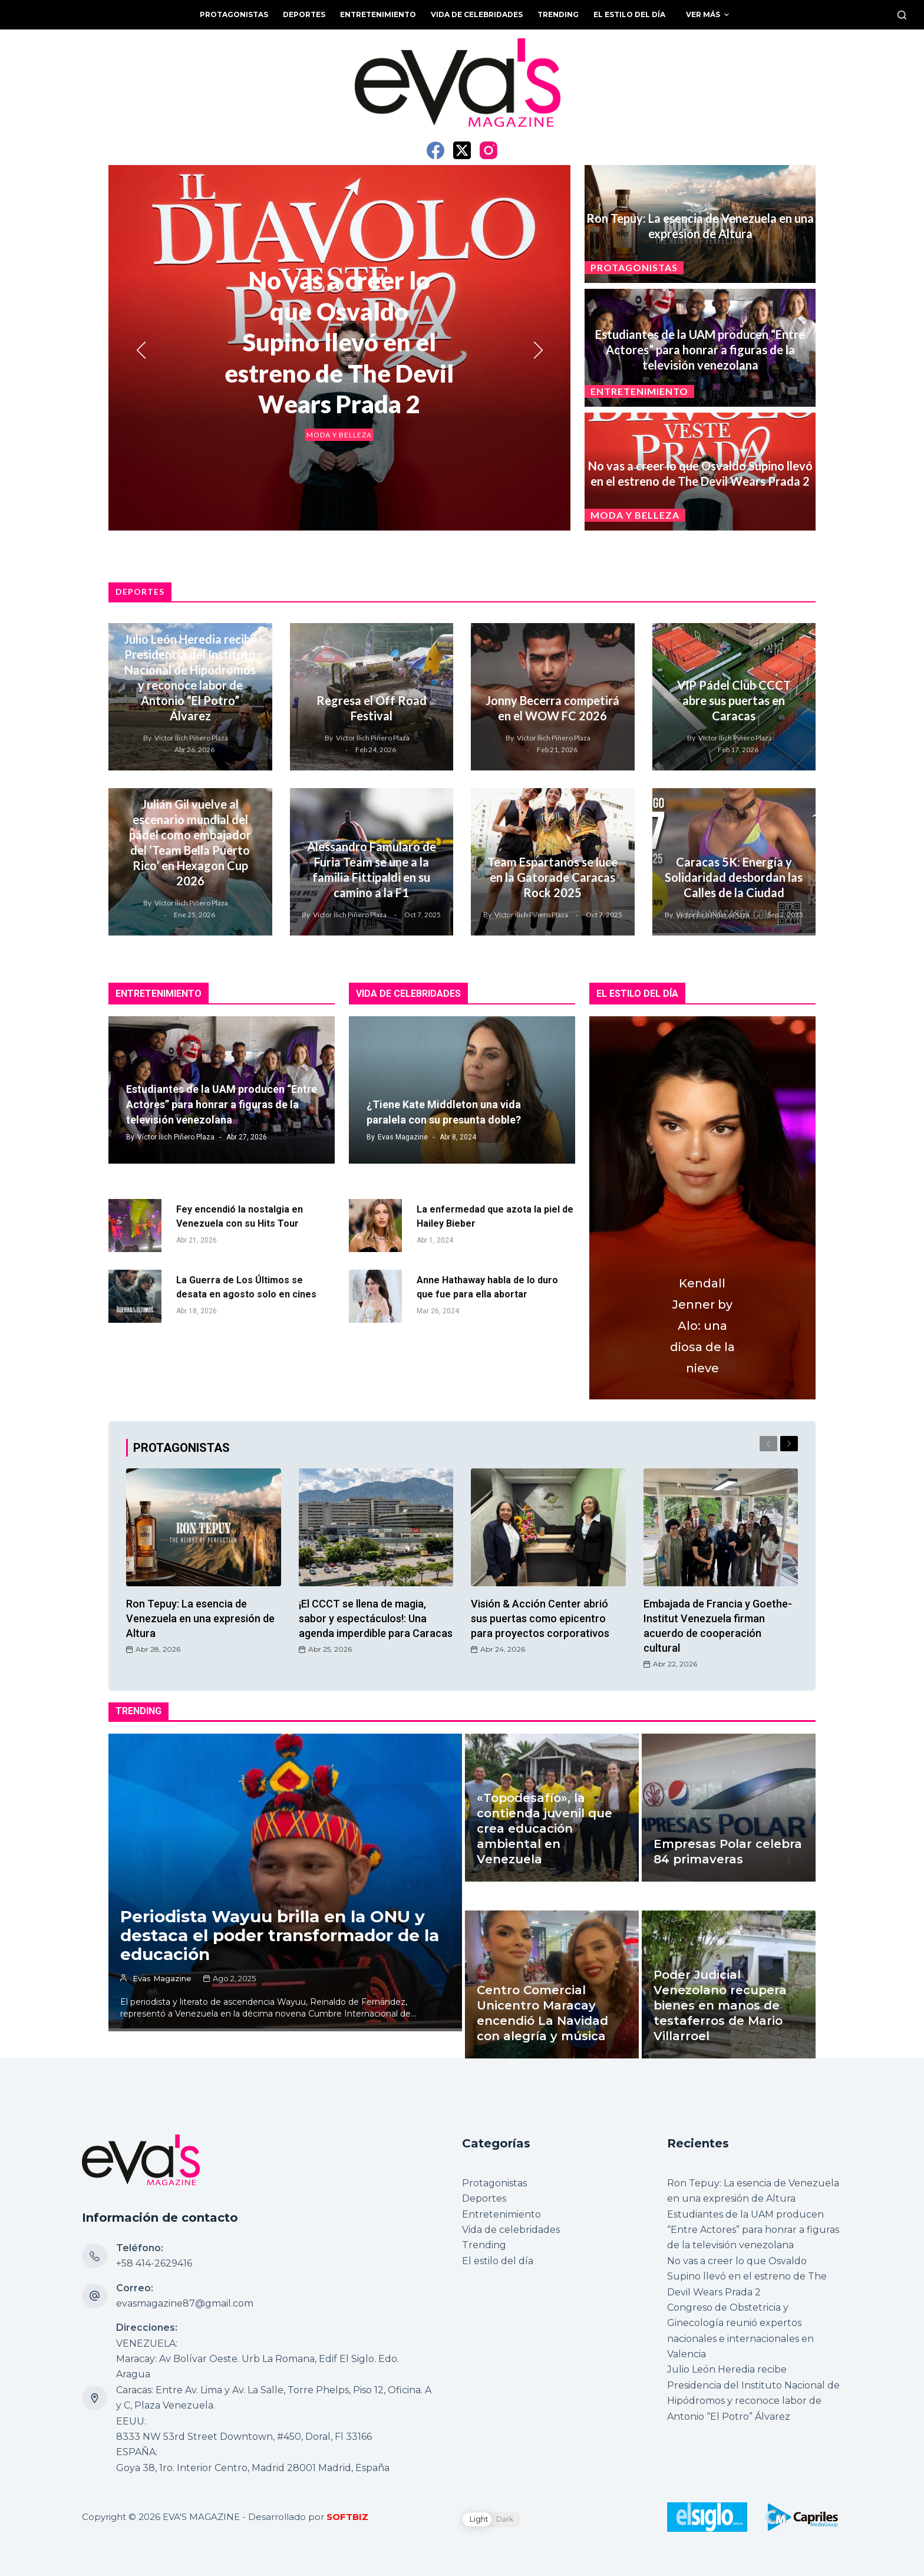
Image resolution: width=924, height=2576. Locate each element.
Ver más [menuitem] (709, 14)
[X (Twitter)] (462, 150)
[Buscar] (901, 15)
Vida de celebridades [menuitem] (477, 14)
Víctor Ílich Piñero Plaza (191, 737)
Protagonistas (634, 267)
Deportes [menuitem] (304, 14)
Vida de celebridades (511, 2229)
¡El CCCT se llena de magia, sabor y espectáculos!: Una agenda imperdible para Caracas (376, 1618)
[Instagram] (488, 150)
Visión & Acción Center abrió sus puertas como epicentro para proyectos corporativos (540, 1618)
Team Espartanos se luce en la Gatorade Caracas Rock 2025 (552, 877)
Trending (484, 2245)
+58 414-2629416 (154, 2263)
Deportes (484, 2198)
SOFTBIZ (347, 2516)
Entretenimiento (639, 391)
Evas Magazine (403, 1137)
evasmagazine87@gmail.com (184, 2303)
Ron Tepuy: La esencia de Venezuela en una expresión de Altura (200, 1618)
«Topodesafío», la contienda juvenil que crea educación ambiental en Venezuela (544, 1828)
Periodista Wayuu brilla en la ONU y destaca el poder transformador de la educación (279, 1935)
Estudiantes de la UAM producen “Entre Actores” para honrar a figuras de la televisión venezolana (700, 349)
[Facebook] (435, 150)
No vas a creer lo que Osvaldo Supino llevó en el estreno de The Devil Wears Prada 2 (339, 342)
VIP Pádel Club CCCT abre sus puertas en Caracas (734, 700)
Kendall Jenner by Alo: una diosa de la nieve (702, 1325)
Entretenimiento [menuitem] (378, 14)
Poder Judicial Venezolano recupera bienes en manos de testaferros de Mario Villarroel (720, 1978)
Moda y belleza (339, 434)
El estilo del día (497, 2261)
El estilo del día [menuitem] (629, 14)
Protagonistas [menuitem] (234, 14)
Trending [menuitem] (558, 14)
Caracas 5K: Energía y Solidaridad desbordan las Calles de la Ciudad (734, 877)
